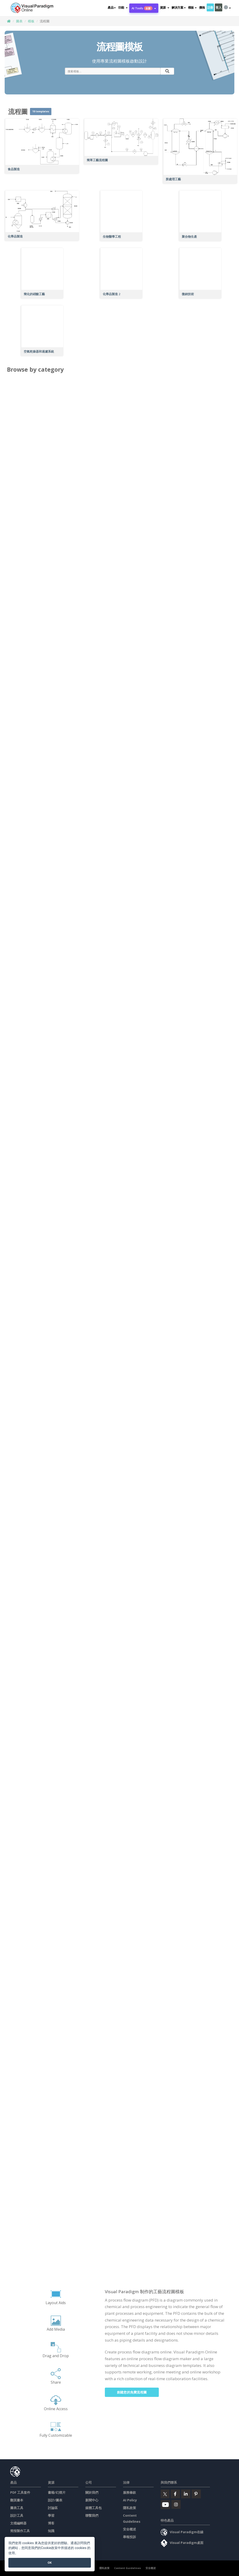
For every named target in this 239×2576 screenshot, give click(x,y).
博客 (51, 2523)
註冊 (210, 7)
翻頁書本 (16, 2500)
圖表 (19, 21)
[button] (122, 7)
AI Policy (130, 2500)
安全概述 (129, 2529)
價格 (202, 7)
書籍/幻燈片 (57, 2492)
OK (50, 2562)
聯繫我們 (91, 2515)
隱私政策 (129, 2508)
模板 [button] (192, 7)
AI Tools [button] (144, 8)
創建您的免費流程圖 (132, 2392)
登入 (218, 7)
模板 (31, 21)
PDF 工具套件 (20, 2492)
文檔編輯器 (18, 2523)
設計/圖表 (55, 2500)
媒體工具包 (93, 2508)
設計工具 (16, 2515)
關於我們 (91, 2492)
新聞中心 (91, 2500)
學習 (51, 2515)
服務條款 (129, 2492)
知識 (51, 2531)
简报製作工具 (20, 2531)
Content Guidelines (127, 2568)
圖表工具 (16, 2508)
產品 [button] (112, 7)
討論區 (53, 2508)
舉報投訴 (129, 2537)
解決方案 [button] (179, 7)
